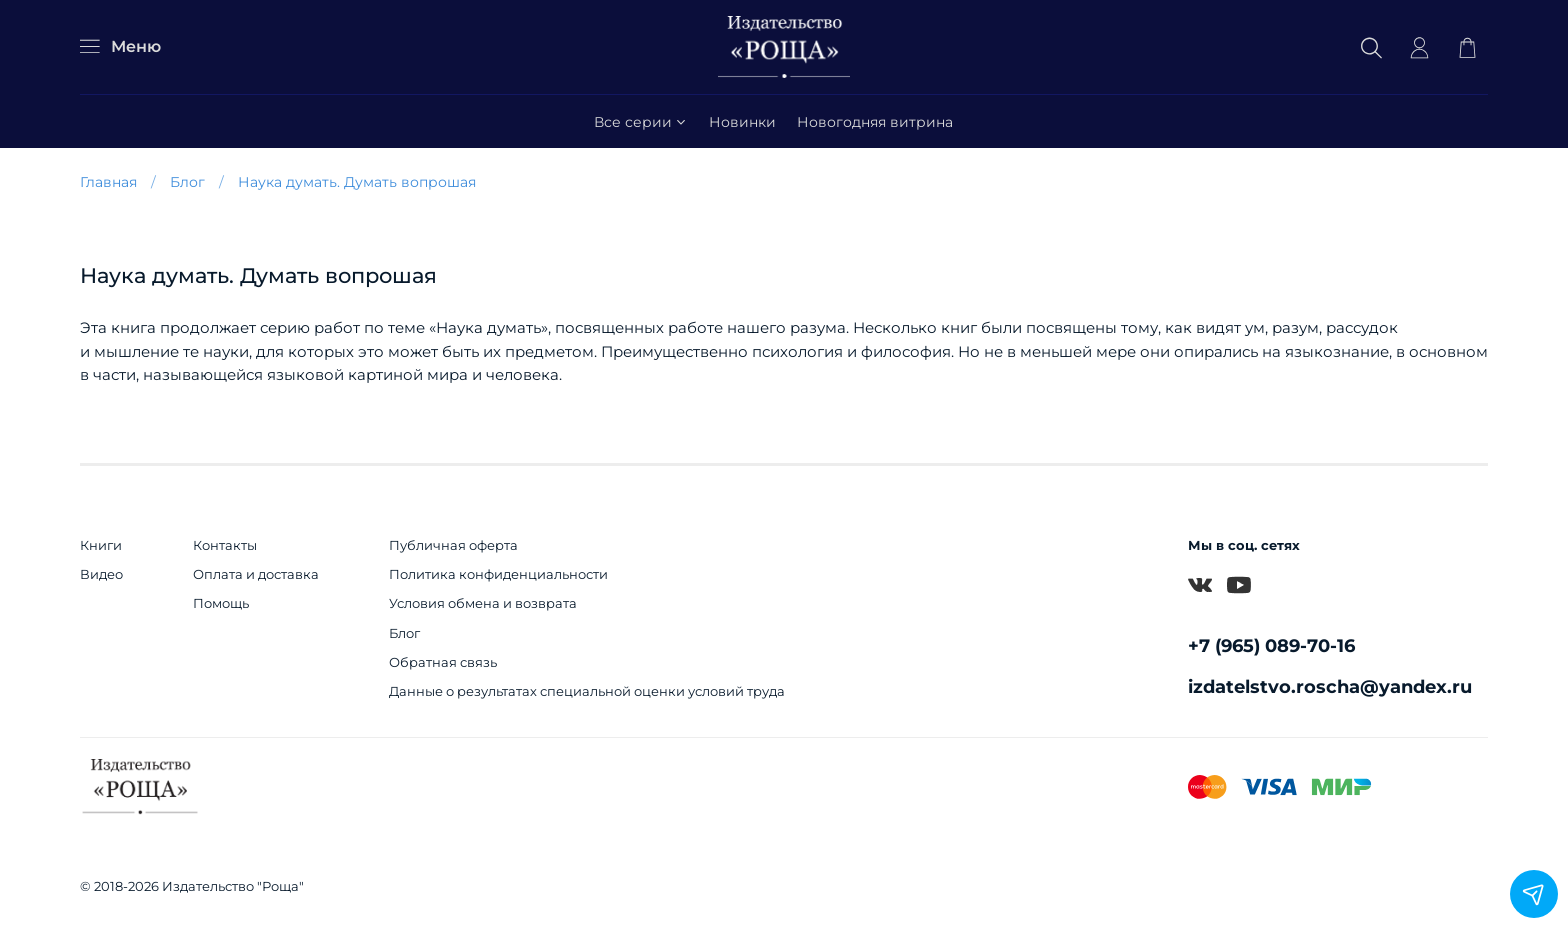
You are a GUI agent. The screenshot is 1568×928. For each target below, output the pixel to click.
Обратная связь (443, 662)
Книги (101, 545)
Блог (187, 182)
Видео (101, 574)
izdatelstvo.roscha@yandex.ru (1330, 686)
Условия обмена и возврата (483, 603)
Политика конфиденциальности (498, 574)
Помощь (221, 603)
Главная (108, 182)
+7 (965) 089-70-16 (1271, 645)
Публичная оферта (453, 545)
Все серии (641, 122)
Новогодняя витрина (875, 122)
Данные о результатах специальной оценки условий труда (587, 691)
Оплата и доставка (256, 574)
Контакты (225, 545)
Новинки (742, 122)
